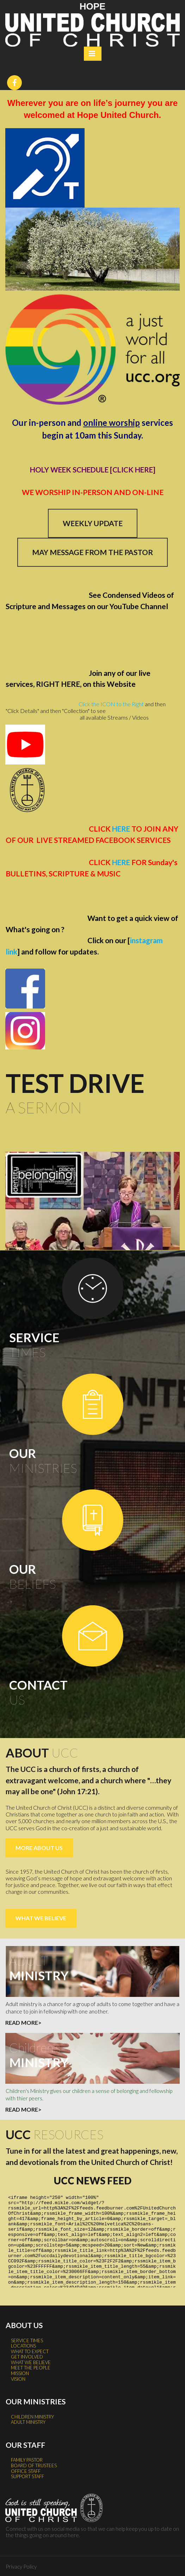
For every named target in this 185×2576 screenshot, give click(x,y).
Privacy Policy (21, 2565)
